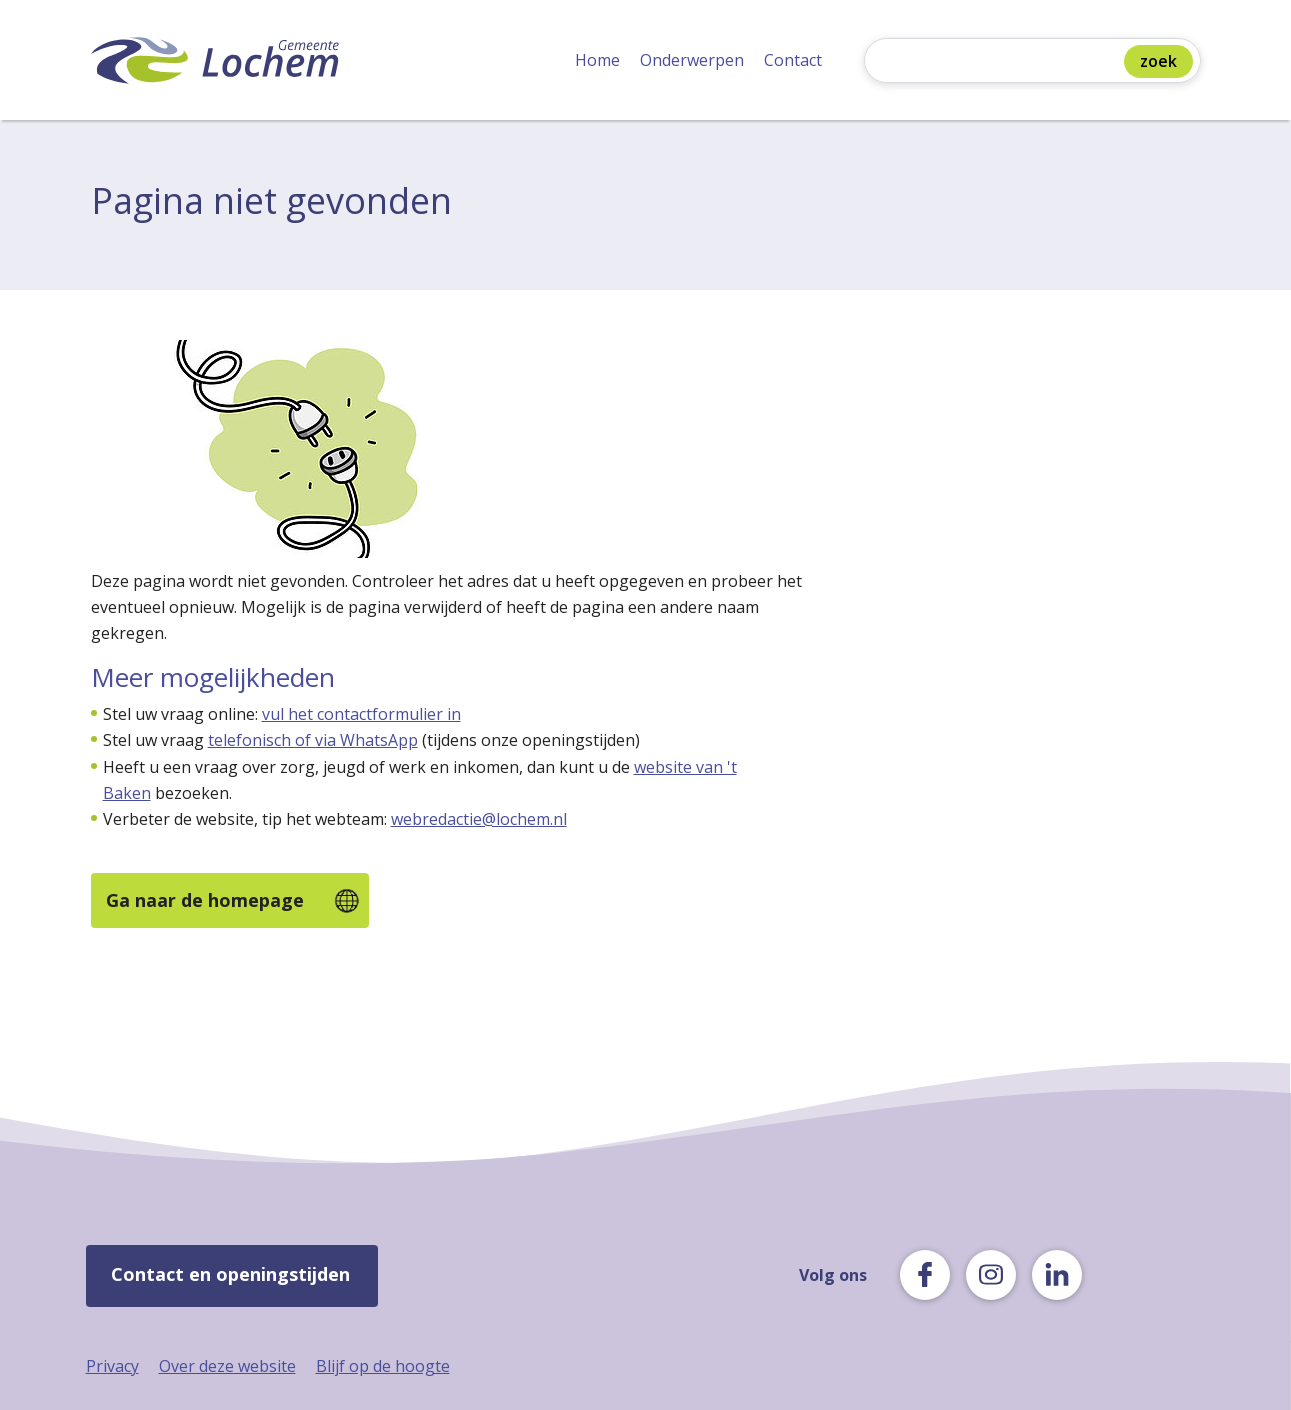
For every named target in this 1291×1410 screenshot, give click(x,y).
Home (597, 60)
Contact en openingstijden (230, 1274)
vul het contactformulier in (361, 714)
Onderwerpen (692, 60)
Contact (793, 60)
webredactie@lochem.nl (479, 819)
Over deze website (227, 1366)
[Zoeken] (999, 62)
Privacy (112, 1366)
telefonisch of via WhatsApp (313, 740)
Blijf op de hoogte (383, 1366)
